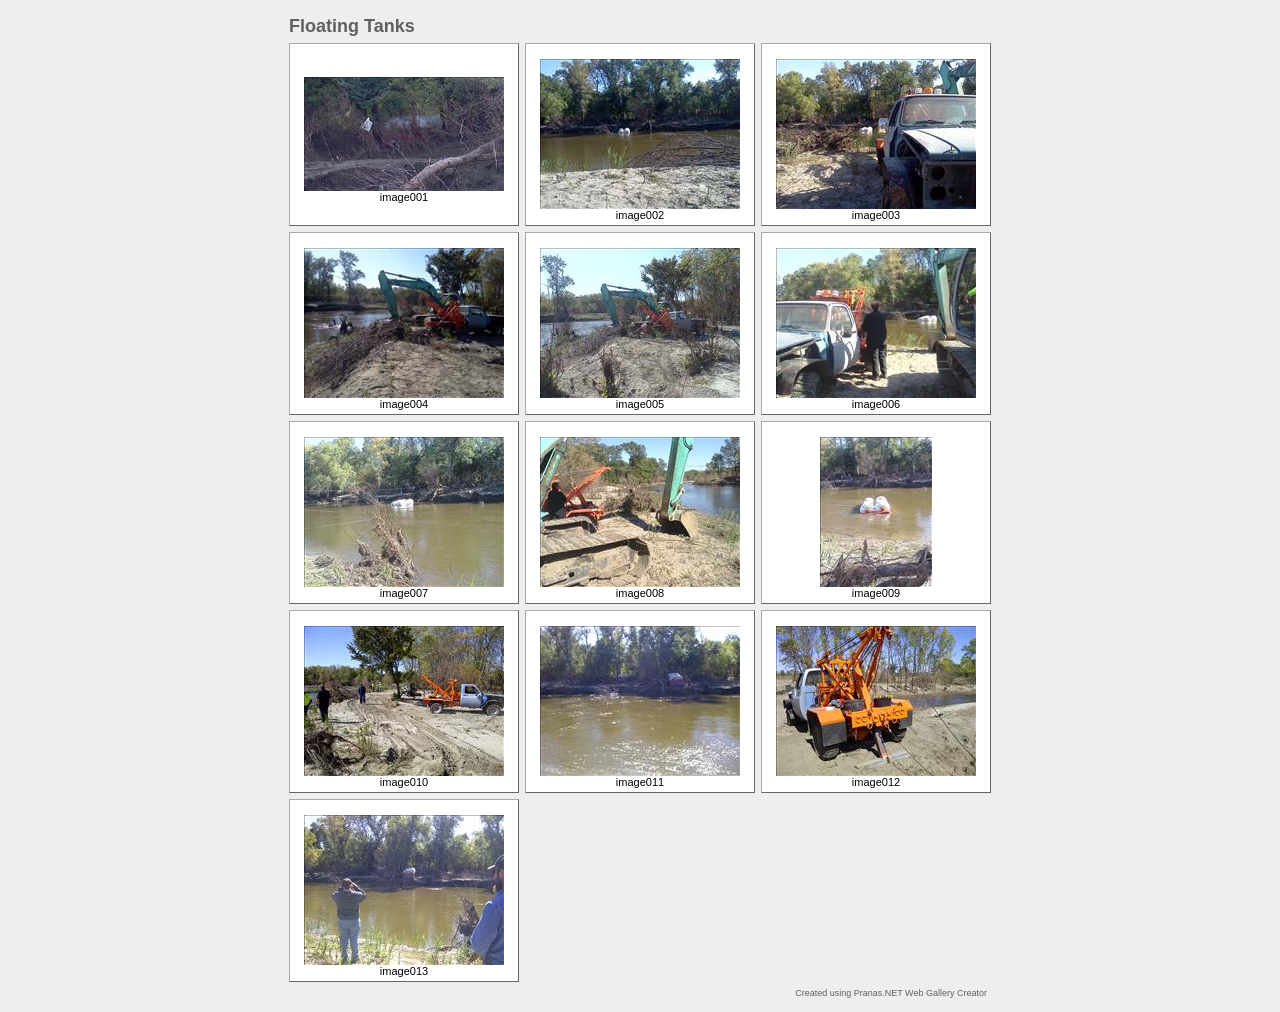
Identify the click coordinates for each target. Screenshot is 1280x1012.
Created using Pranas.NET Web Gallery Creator (891, 993)
